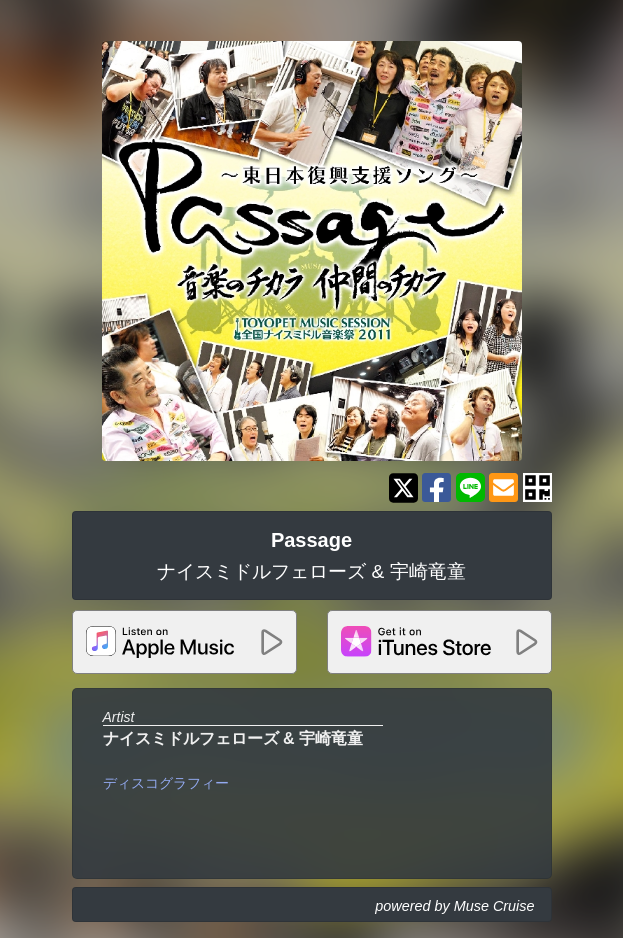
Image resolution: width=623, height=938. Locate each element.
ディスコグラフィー (166, 783)
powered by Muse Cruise (454, 906)
